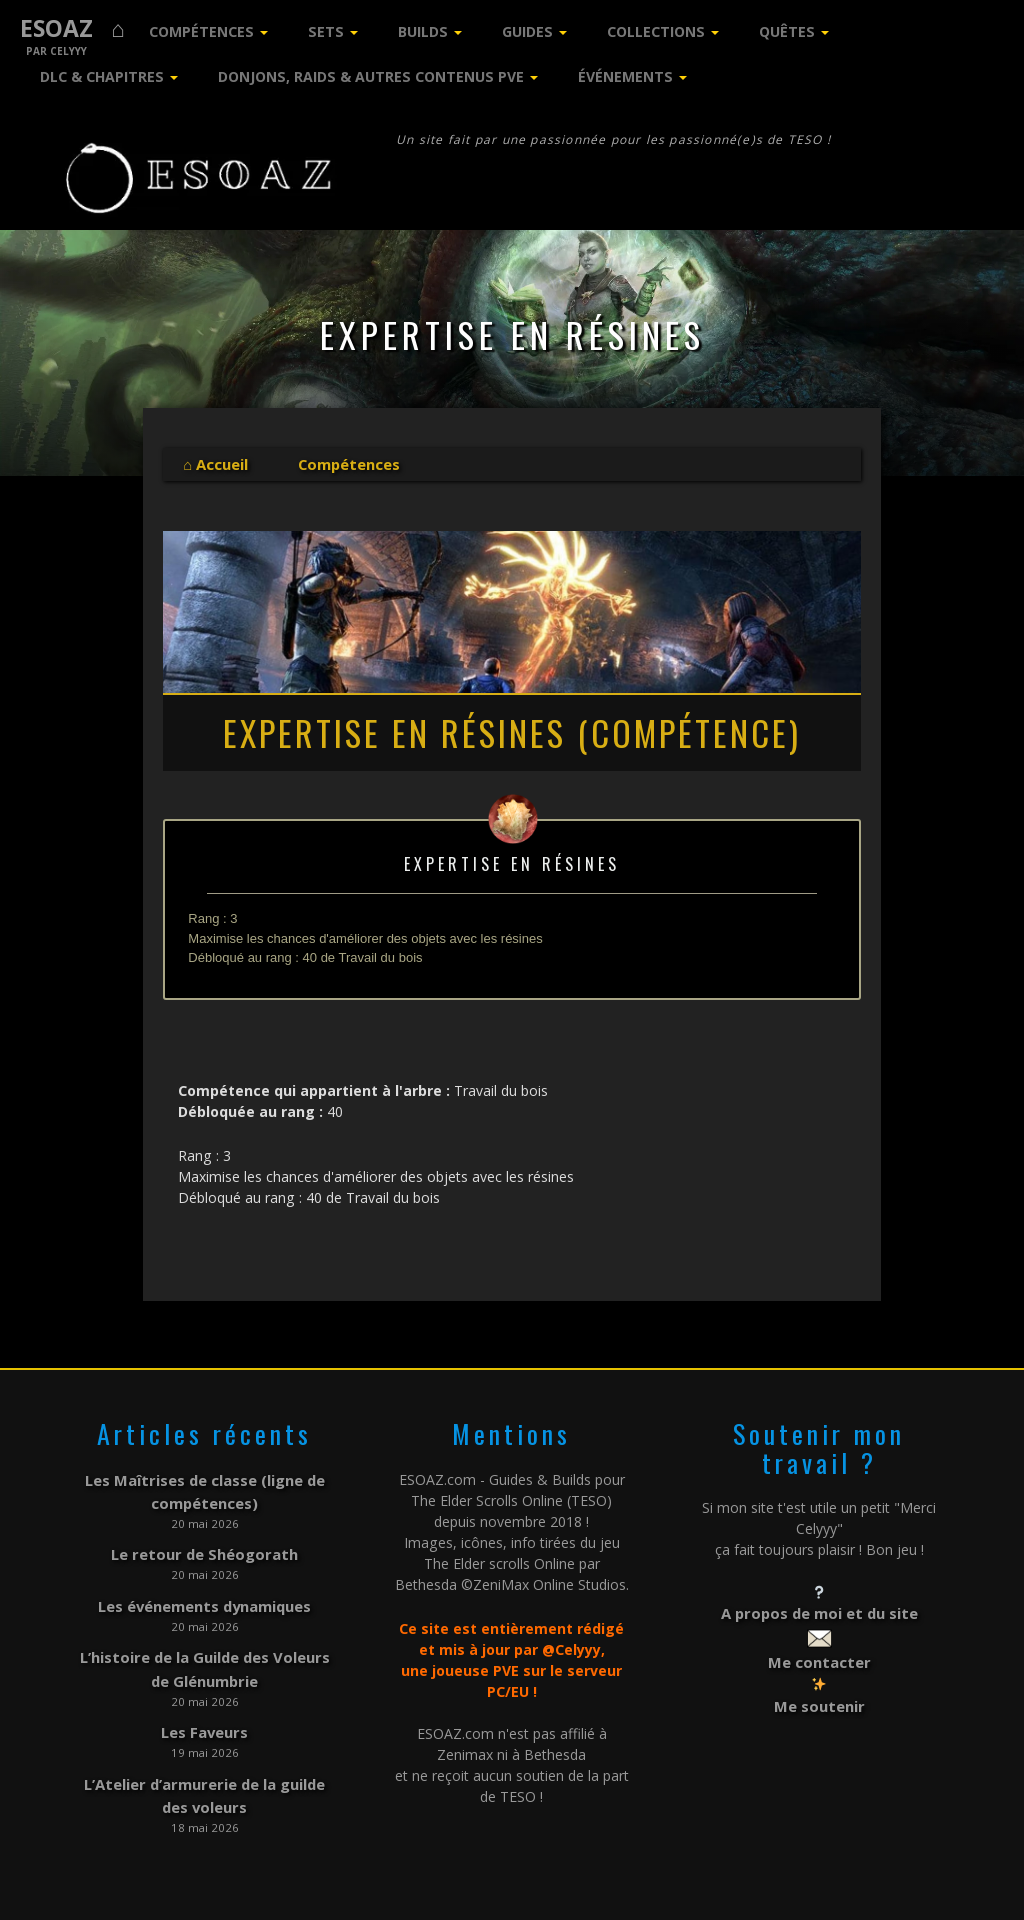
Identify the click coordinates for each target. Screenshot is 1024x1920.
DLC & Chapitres (102, 76)
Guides (527, 31)
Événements (625, 76)
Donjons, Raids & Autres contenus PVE (371, 76)
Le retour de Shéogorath (204, 1547)
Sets (326, 31)
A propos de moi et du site (819, 1610)
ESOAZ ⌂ (72, 28)
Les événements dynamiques (205, 1596)
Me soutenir (819, 1699)
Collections (656, 31)
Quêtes (787, 31)
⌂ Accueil (215, 463)
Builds (423, 31)
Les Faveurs (205, 1716)
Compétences (201, 31)
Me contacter (819, 1656)
